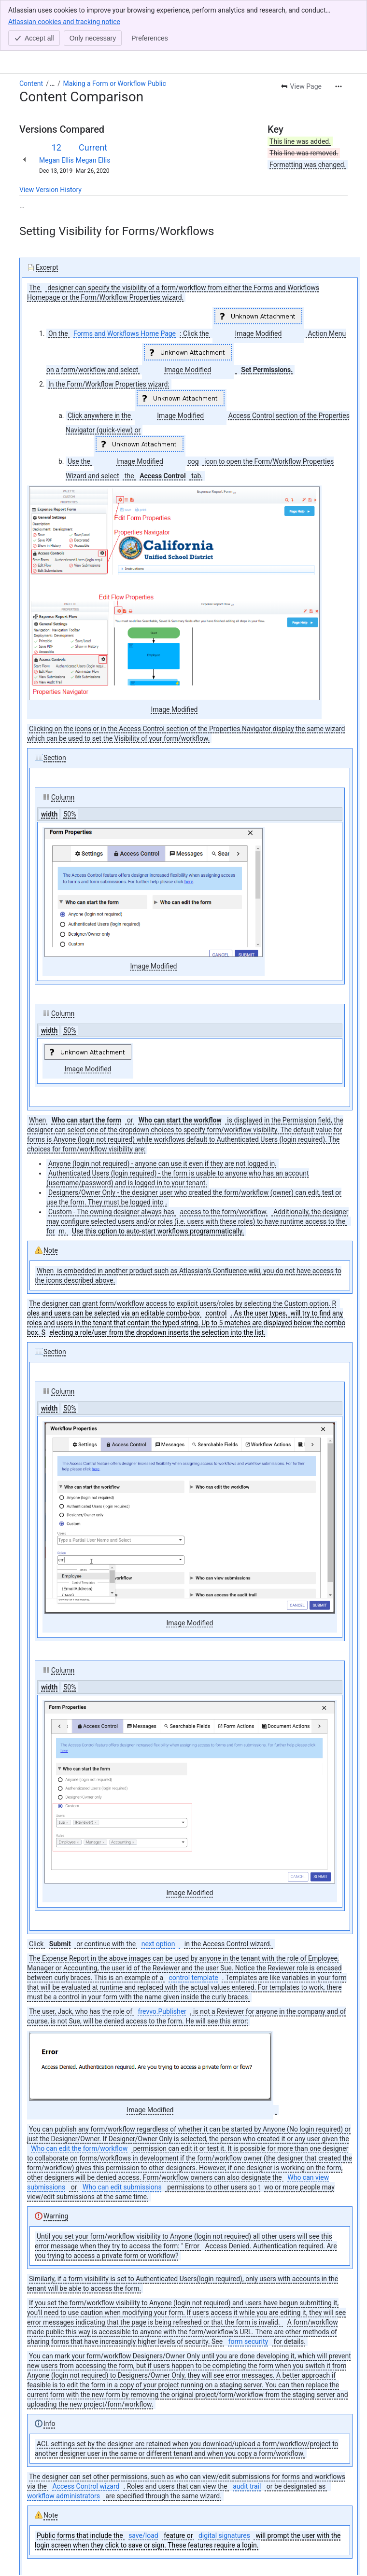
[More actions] (338, 35)
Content (31, 33)
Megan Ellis (56, 109)
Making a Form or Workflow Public (114, 33)
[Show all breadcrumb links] (52, 33)
